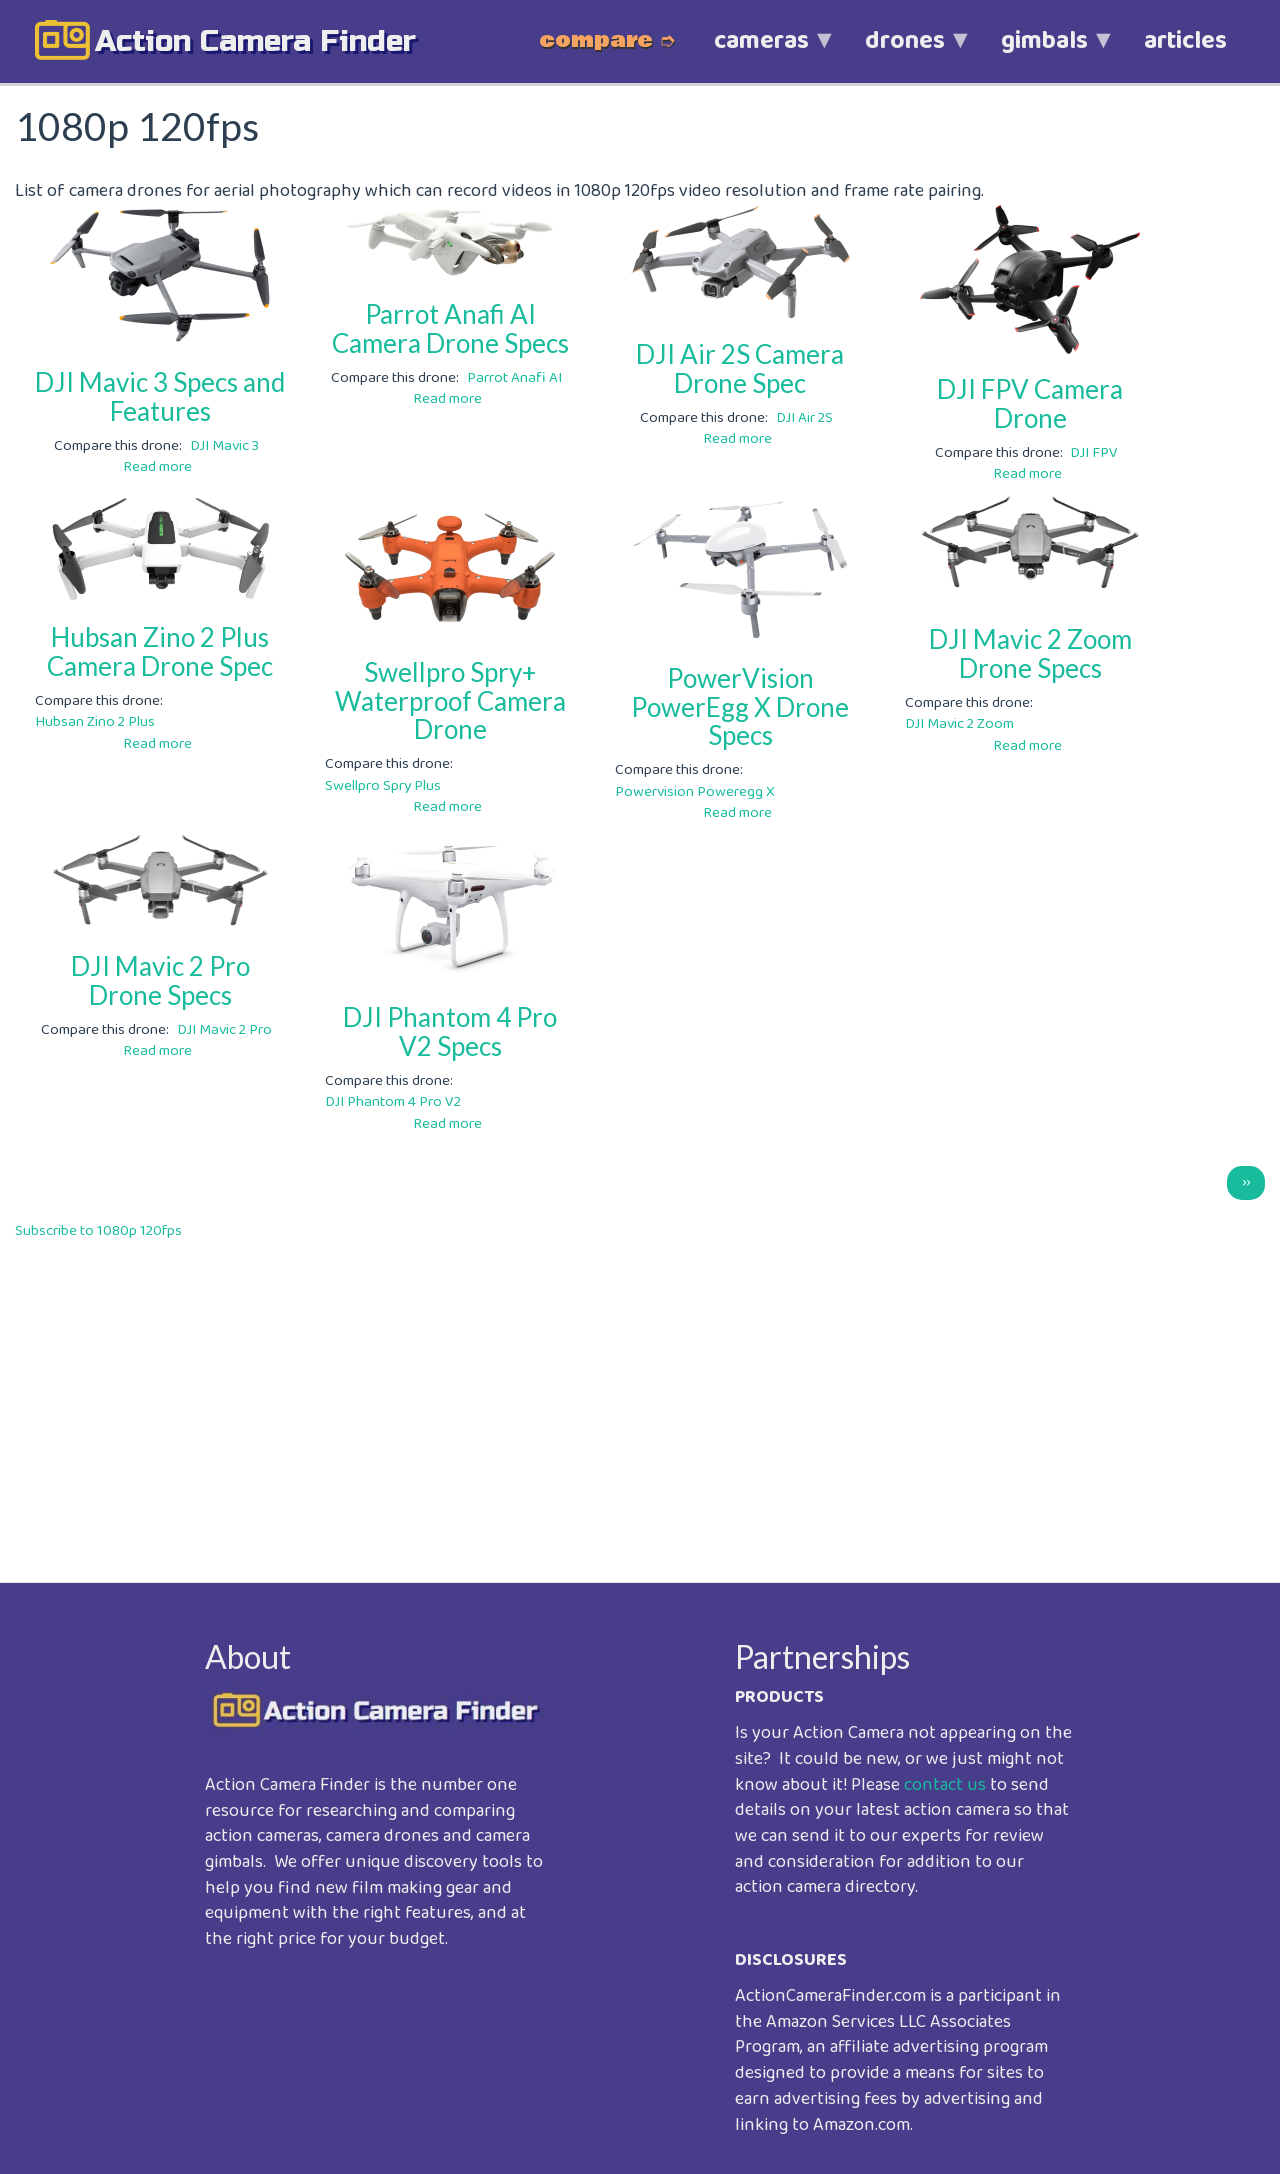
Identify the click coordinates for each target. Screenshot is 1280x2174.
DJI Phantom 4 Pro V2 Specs (450, 1031)
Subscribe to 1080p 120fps (98, 1231)
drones (905, 51)
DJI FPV (1094, 453)
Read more (157, 467)
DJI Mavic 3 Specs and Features (160, 396)
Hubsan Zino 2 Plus (95, 722)
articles (1185, 41)
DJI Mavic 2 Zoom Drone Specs (1030, 653)
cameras (761, 51)
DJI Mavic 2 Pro (224, 1030)
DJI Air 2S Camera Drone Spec (740, 368)
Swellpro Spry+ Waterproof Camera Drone (450, 700)
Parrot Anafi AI (514, 378)
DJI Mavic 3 (224, 446)
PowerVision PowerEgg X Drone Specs (740, 706)
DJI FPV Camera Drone (1030, 403)
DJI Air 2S (804, 418)
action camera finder (255, 41)
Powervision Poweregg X (695, 792)
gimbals (1044, 51)
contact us (945, 1785)
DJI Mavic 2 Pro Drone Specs (160, 980)
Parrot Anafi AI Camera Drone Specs (450, 328)
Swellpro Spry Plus (383, 786)
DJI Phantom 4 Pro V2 (393, 1102)
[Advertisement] (615, 1397)
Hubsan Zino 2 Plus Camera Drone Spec (160, 651)
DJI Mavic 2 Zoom (959, 724)
